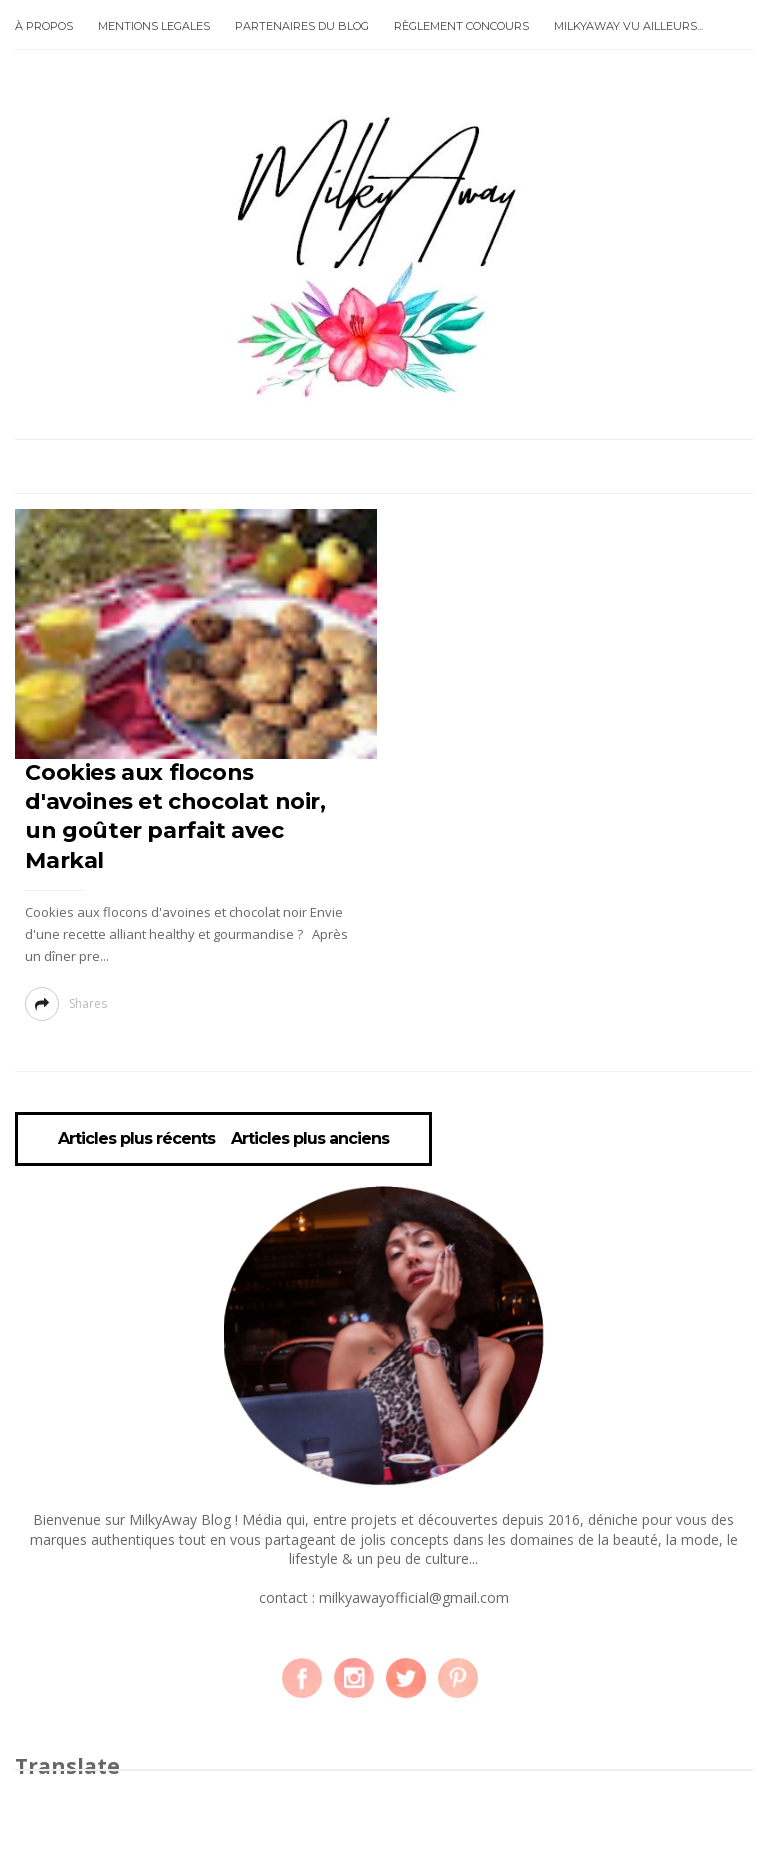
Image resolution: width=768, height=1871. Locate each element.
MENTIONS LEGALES (154, 26)
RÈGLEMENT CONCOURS (461, 26)
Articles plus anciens (310, 1139)
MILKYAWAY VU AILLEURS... (628, 26)
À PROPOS (44, 26)
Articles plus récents (136, 1139)
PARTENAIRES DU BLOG (302, 26)
